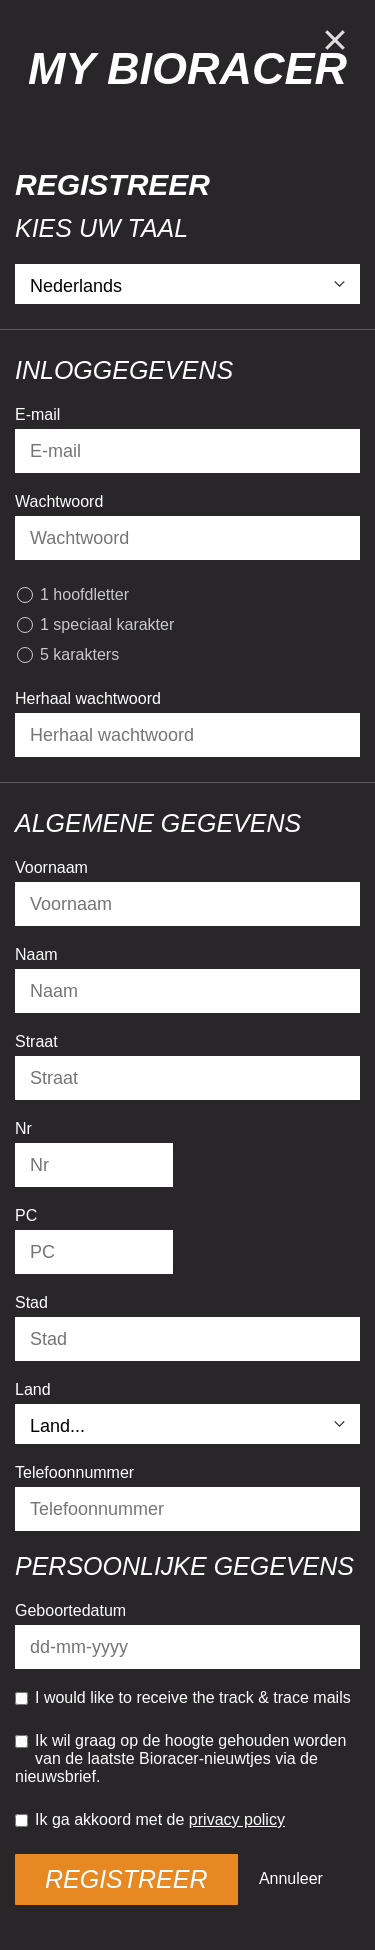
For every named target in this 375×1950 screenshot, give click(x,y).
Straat (36, 1041)
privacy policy (237, 1819)
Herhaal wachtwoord (88, 698)
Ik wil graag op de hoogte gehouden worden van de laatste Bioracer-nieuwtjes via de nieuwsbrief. (180, 1758)
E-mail (37, 414)
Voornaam (51, 867)
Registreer (126, 1879)
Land (33, 1389)
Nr (23, 1128)
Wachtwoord (59, 501)
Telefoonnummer (74, 1472)
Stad (31, 1302)
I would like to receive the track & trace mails (183, 1697)
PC (26, 1215)
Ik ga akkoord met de (150, 1819)
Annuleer (291, 1878)
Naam (36, 954)
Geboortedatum (70, 1610)
